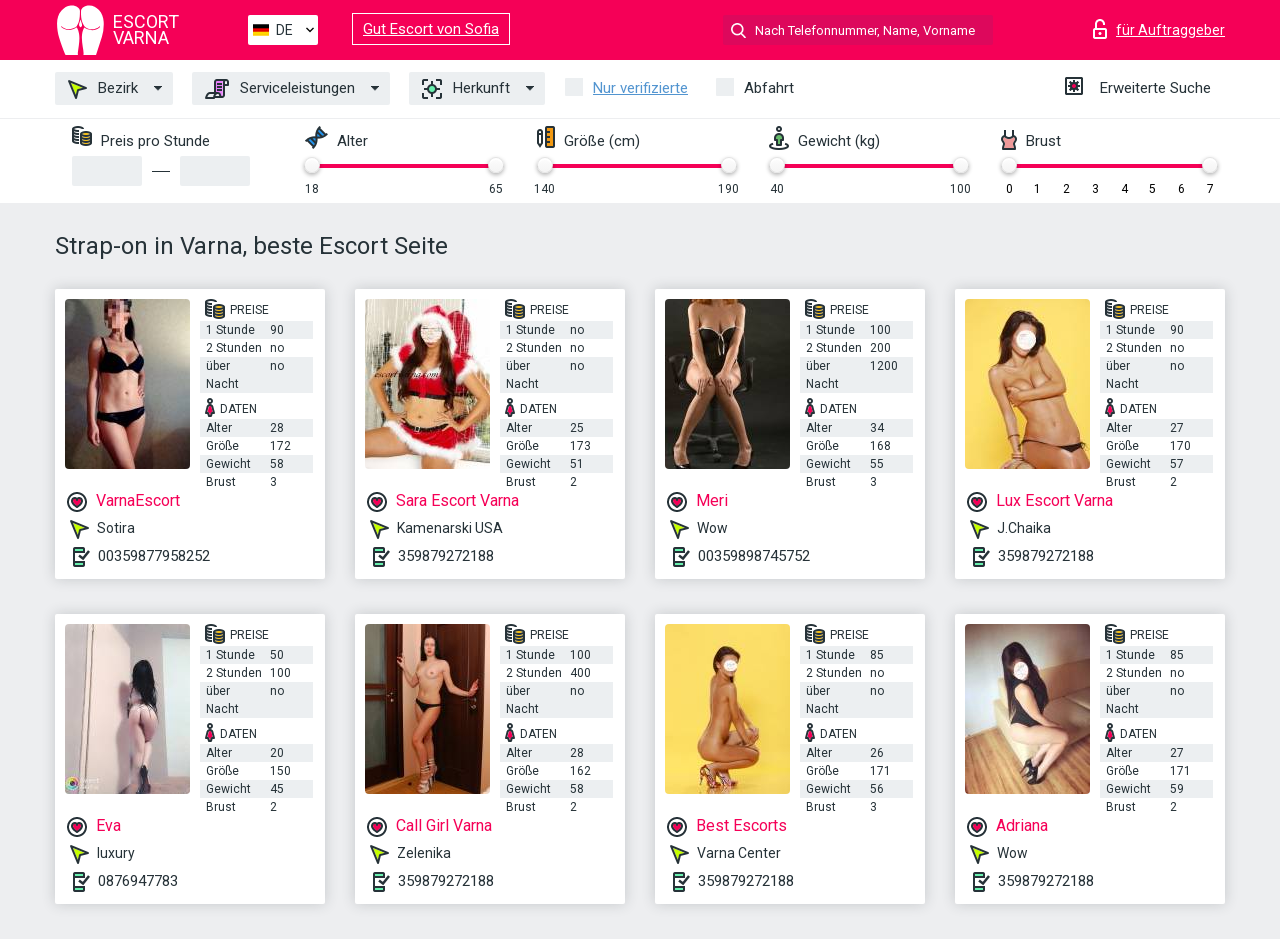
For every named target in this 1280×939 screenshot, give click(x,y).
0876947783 (138, 881)
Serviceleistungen (280, 89)
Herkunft (466, 89)
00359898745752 (754, 556)
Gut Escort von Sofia (431, 29)
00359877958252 (154, 556)
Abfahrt (769, 88)
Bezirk (103, 89)
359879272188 (446, 556)
